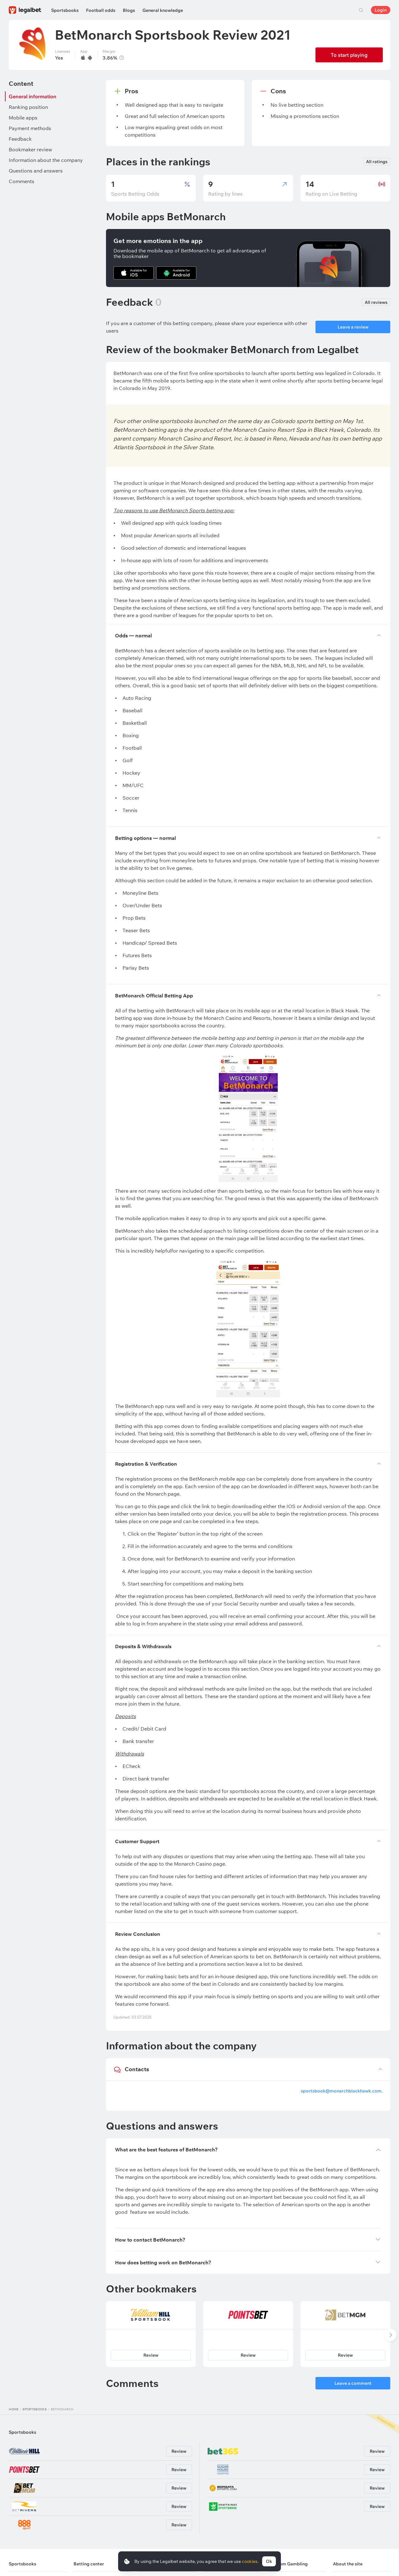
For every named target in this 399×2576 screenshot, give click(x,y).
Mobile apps (23, 117)
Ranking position (28, 107)
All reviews (376, 302)
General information (32, 96)
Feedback (20, 139)
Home (13, 2409)
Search (360, 9)
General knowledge (162, 10)
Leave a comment (353, 2383)
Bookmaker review (30, 149)
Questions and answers (36, 170)
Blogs (129, 10)
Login (381, 10)
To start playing (349, 55)
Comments (21, 181)
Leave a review (353, 327)
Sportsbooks (65, 10)
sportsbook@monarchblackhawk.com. (342, 2090)
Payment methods (30, 128)
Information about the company (46, 160)
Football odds (100, 10)
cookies (249, 2561)
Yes (59, 58)
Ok (269, 2561)
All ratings (376, 161)
